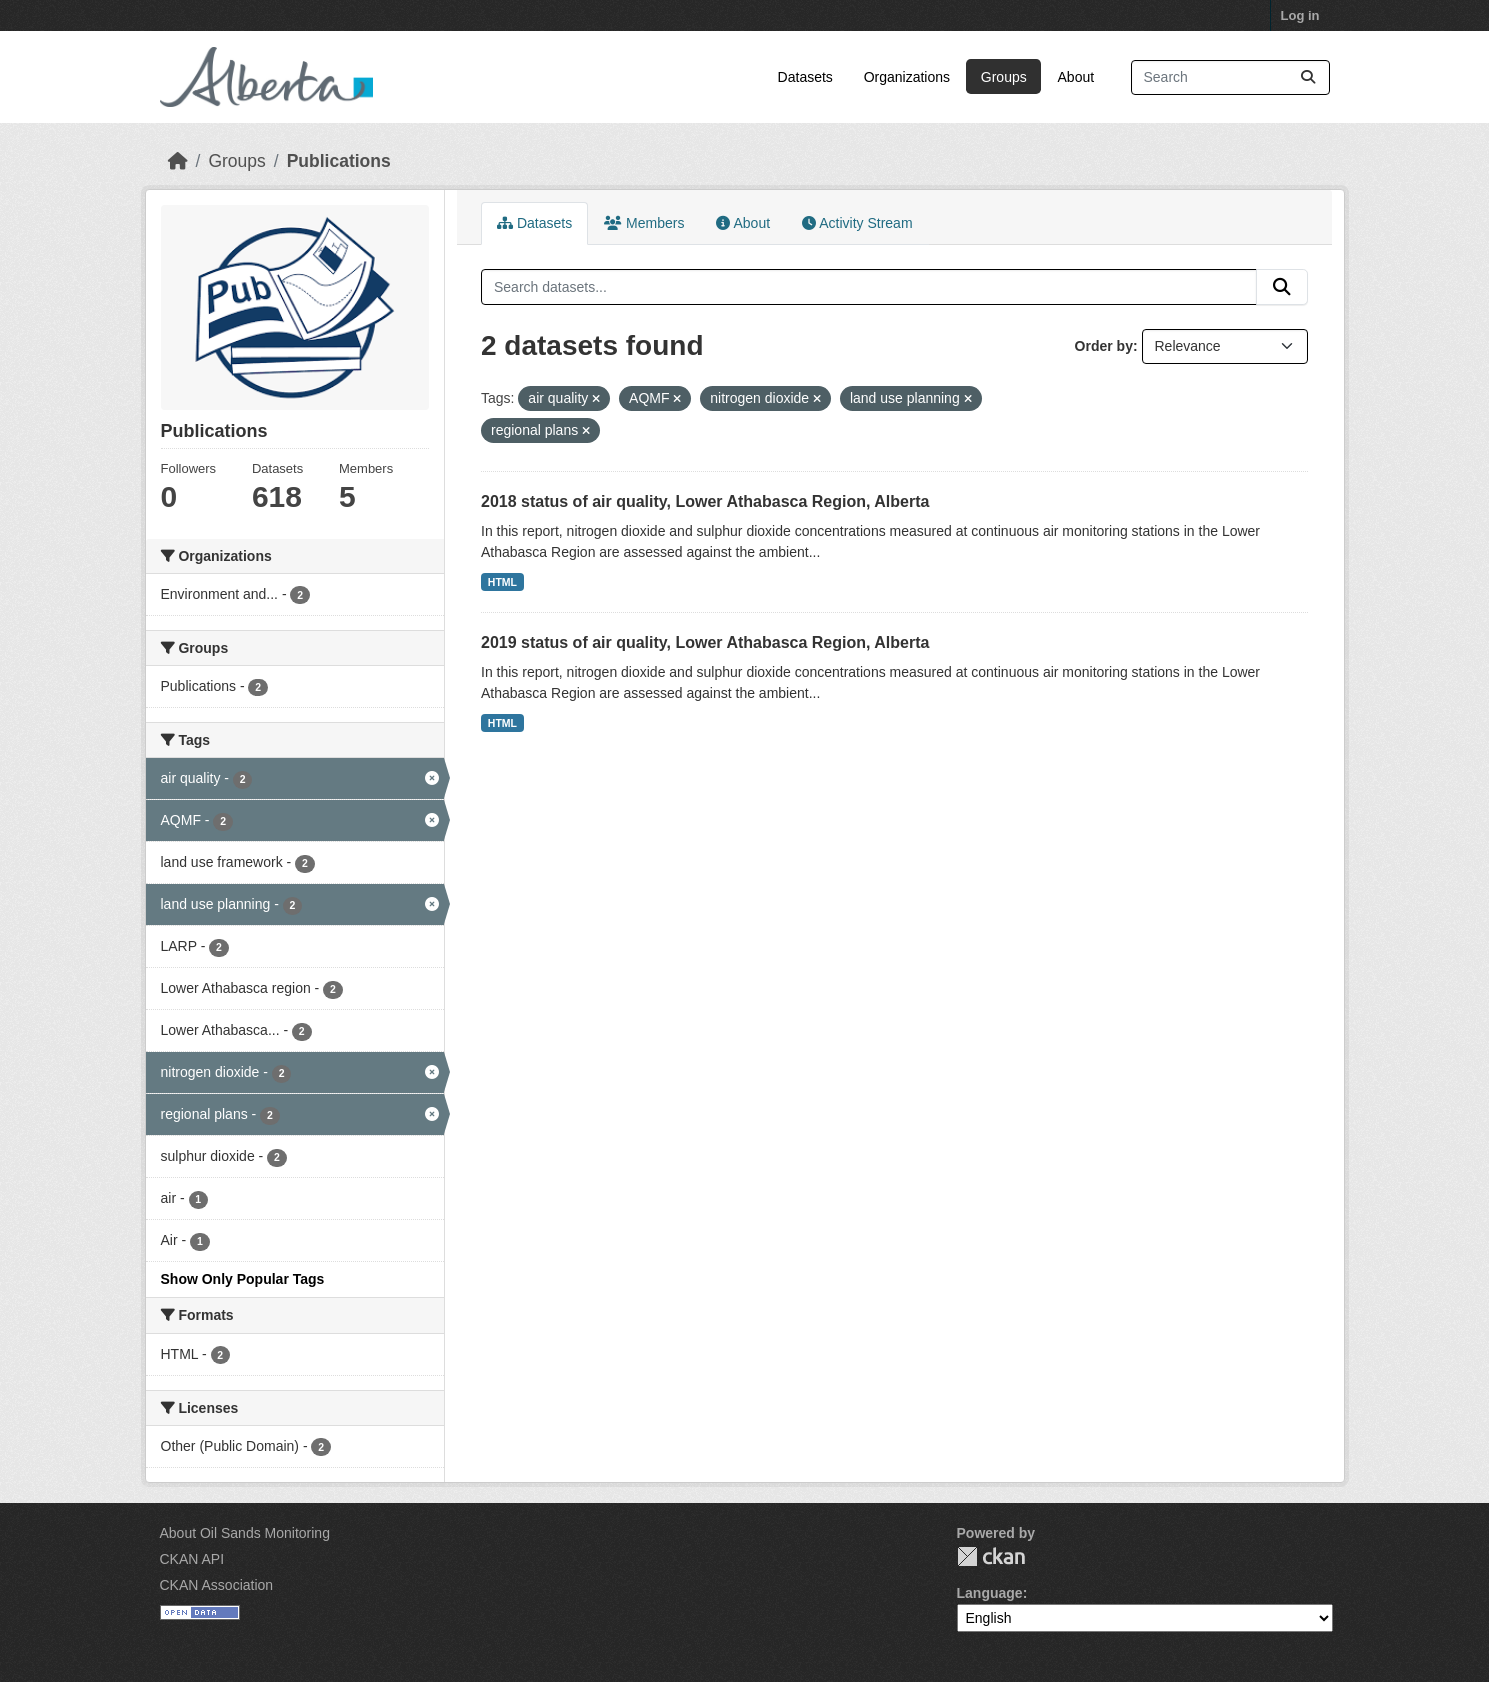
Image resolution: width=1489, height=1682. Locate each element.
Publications (339, 161)
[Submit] (1308, 77)
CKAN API (192, 1559)
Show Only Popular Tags (243, 1279)
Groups (1004, 77)
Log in (1300, 15)
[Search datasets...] (1230, 77)
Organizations (907, 77)
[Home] (178, 161)
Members (644, 223)
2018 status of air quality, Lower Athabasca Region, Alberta (705, 501)
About (1076, 77)
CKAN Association (217, 1585)
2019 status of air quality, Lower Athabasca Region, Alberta (705, 642)
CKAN (991, 1556)
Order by (1104, 346)
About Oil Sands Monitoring (245, 1533)
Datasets (805, 77)
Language (990, 1593)
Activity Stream (857, 223)
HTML (502, 582)
